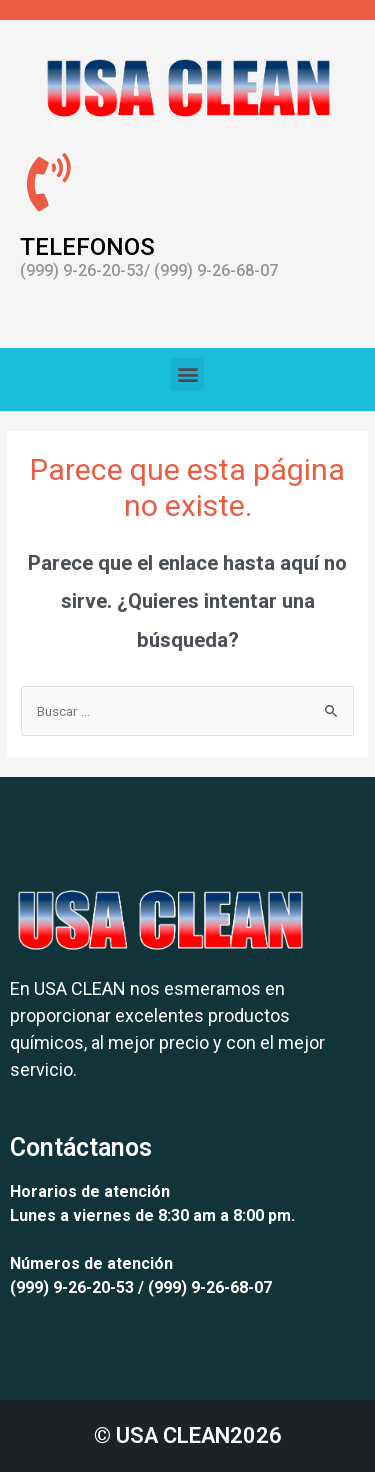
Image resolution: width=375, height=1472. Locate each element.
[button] (187, 374)
